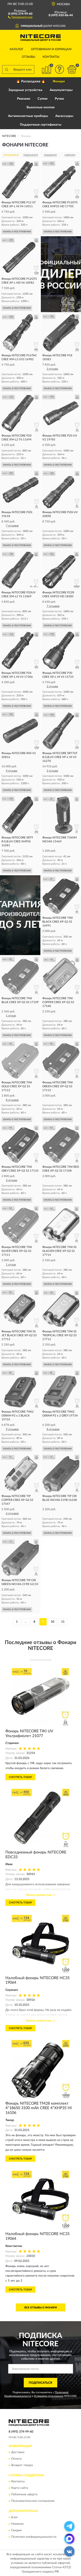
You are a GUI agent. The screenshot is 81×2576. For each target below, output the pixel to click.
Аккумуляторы (61, 90)
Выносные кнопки (41, 107)
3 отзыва (52, 369)
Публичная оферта (24, 2494)
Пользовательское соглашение (32, 2501)
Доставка (17, 2452)
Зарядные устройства (25, 90)
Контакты (51, 56)
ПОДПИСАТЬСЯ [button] (40, 2382)
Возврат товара (22, 2465)
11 (63, 1621)
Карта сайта (19, 2488)
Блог (14, 2517)
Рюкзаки (23, 98)
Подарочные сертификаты (40, 124)
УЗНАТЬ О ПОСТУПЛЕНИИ (17, 232)
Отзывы (28, 56)
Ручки (59, 98)
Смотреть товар (20, 1777)
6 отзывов (12, 1513)
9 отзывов (12, 1429)
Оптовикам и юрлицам (51, 49)
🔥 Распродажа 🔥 (30, 81)
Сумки (43, 98)
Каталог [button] (17, 49)
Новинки (17, 2523)
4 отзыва (11, 770)
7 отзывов (12, 525)
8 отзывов (12, 1100)
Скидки (16, 2530)
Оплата (16, 2458)
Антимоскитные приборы (28, 116)
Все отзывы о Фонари (40, 2307)
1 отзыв (11, 1015)
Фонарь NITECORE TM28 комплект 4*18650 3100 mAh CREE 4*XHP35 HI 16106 (38, 2108)
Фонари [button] (59, 81)
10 (52, 1621)
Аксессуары (64, 116)
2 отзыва (52, 686)
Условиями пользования (48, 2396)
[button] (20, 17)
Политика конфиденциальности (33, 2536)
